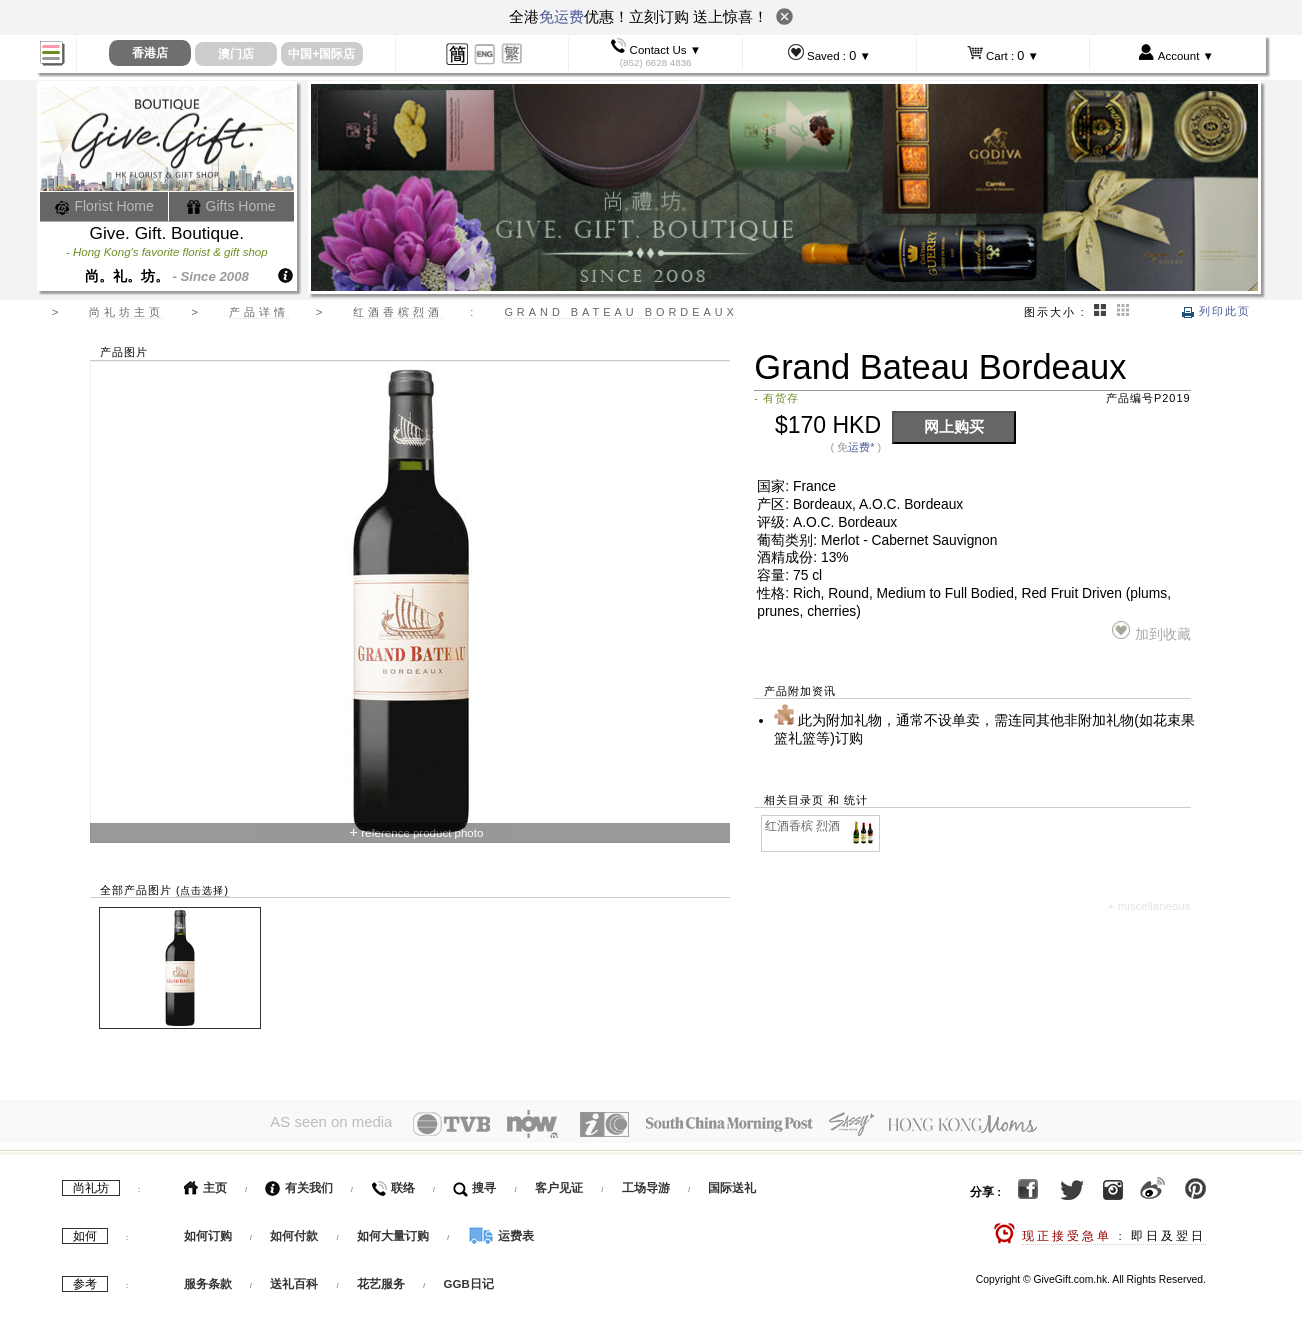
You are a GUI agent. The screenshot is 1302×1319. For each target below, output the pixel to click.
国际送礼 (732, 1184)
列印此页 (1216, 311)
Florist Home (104, 206)
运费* (861, 447)
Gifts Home (231, 206)
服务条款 (208, 1280)
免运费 (561, 16)
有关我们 (298, 1184)
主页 (205, 1184)
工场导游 (646, 1184)
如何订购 (208, 1232)
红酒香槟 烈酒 (821, 826)
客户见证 (559, 1184)
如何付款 (295, 1232)
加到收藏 (1151, 631)
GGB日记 (469, 1280)
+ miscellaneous (1149, 906)
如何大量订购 (394, 1232)
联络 (392, 1184)
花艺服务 (381, 1280)
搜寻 (474, 1184)
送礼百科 (294, 1280)
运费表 (501, 1232)
